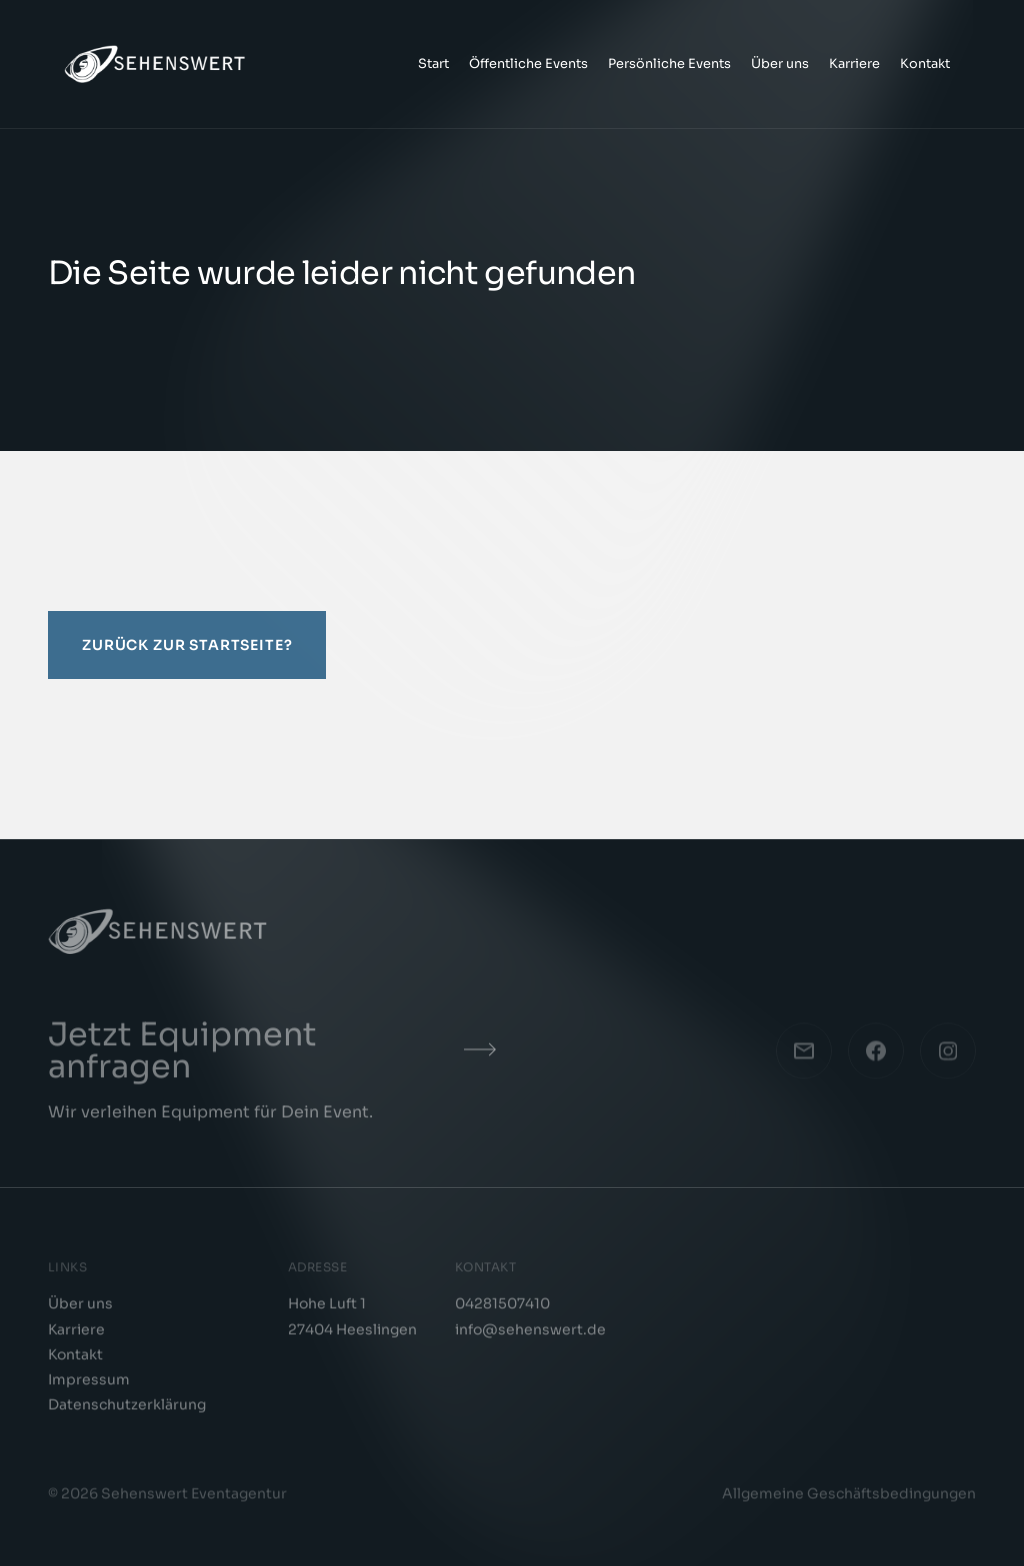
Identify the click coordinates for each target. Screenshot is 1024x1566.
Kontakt (925, 64)
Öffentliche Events (528, 64)
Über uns (780, 64)
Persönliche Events (669, 64)
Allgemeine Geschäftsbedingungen (849, 1499)
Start (433, 64)
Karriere (854, 64)
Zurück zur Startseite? (187, 645)
